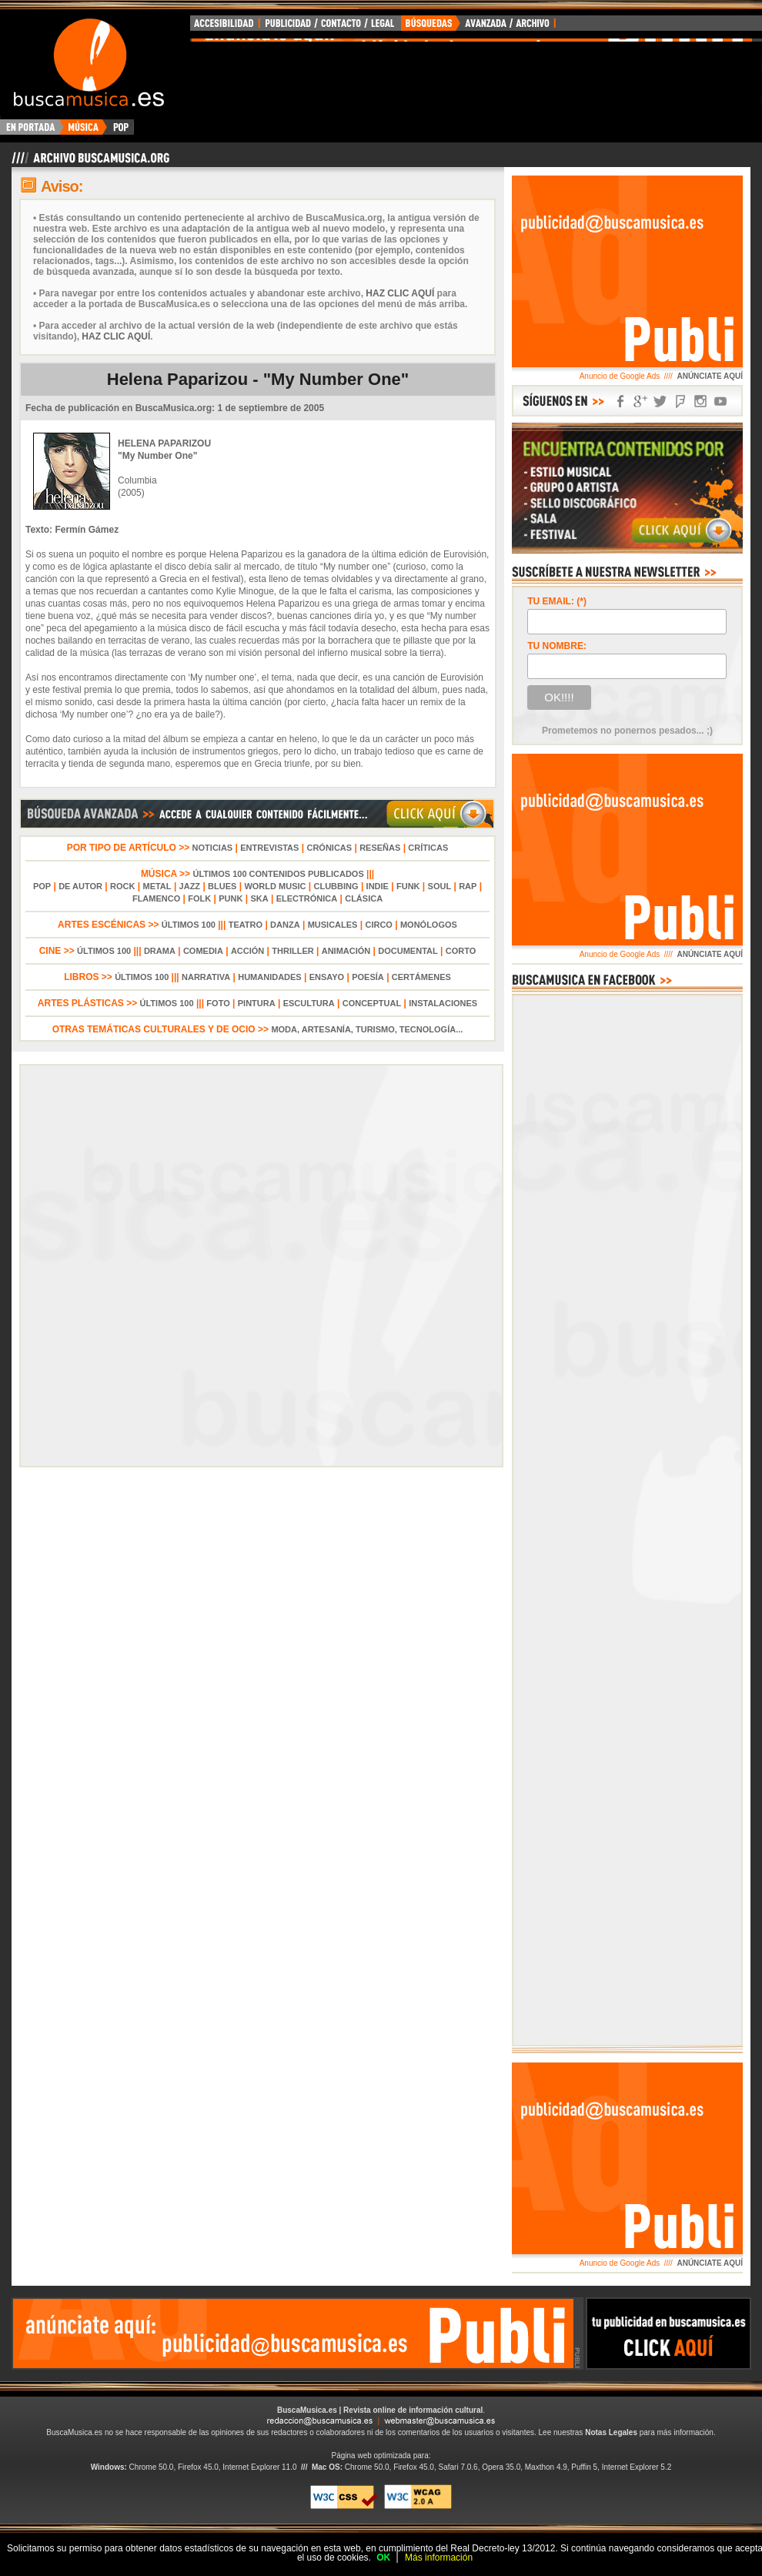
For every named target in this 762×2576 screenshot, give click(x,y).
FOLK (199, 898)
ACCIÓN (247, 950)
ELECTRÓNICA (306, 898)
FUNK (408, 886)
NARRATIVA (206, 977)
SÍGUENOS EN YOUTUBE (720, 401)
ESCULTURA (309, 1003)
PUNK (230, 898)
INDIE (377, 886)
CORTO (461, 950)
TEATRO (245, 924)
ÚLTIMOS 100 (189, 924)
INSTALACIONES (443, 1003)
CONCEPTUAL (372, 1003)
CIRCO (378, 924)
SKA (259, 898)
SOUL (440, 886)
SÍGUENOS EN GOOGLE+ (640, 401)
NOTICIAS (212, 847)
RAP (467, 886)
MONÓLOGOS (428, 924)
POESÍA (368, 977)
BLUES (222, 886)
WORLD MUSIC (275, 886)
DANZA (285, 924)
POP (42, 886)
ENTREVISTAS (269, 847)
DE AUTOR (80, 886)
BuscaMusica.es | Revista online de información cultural (380, 2410)
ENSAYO (326, 977)
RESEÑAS (379, 847)
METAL (156, 886)
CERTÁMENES (421, 977)
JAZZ (190, 886)
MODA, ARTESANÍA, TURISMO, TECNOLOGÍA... (367, 1029)
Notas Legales (611, 2432)
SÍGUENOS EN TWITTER (660, 401)
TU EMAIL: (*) (557, 601)
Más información (439, 2557)
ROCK (122, 886)
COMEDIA (203, 950)
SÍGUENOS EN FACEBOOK (620, 401)
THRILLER (292, 950)
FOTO (217, 1003)
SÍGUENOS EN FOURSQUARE (680, 401)
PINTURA (257, 1003)
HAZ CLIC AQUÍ (400, 293)
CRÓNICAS (329, 847)
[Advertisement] (293, 2333)
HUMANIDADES (270, 977)
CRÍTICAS (428, 847)
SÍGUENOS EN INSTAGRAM (700, 401)
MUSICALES (333, 924)
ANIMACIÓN (346, 950)
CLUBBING (336, 886)
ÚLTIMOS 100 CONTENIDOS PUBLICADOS (277, 873)
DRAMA (159, 950)
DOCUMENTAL (407, 950)
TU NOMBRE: (557, 646)
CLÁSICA (364, 898)
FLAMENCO (156, 898)
